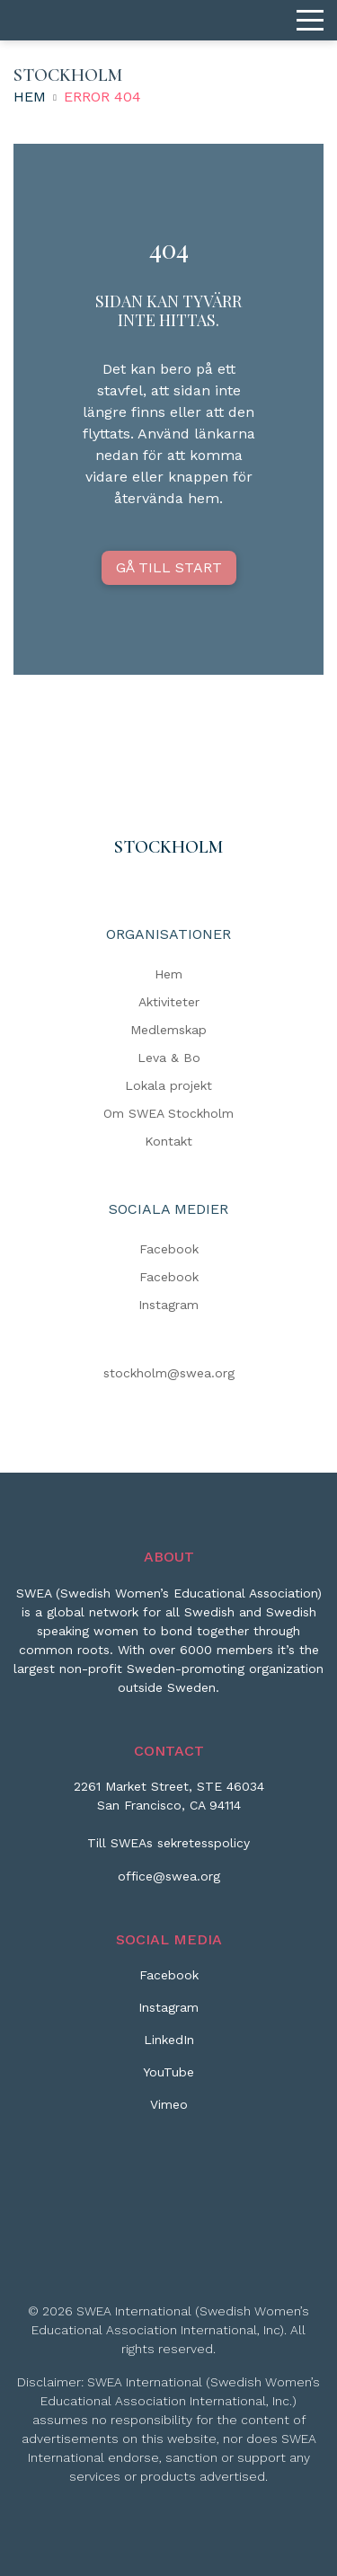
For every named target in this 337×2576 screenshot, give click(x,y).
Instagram (168, 1304)
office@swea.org (169, 1876)
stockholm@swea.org (169, 1373)
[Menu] (310, 20)
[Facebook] (169, 1982)
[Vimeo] (169, 2111)
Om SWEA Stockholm (168, 1113)
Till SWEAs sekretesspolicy (168, 1843)
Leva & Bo (168, 1057)
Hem (29, 96)
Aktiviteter (169, 1002)
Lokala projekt (168, 1085)
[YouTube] (168, 2079)
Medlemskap (168, 1029)
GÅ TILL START (169, 567)
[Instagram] (168, 2014)
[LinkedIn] (169, 2047)
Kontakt (168, 1141)
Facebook (169, 1249)
